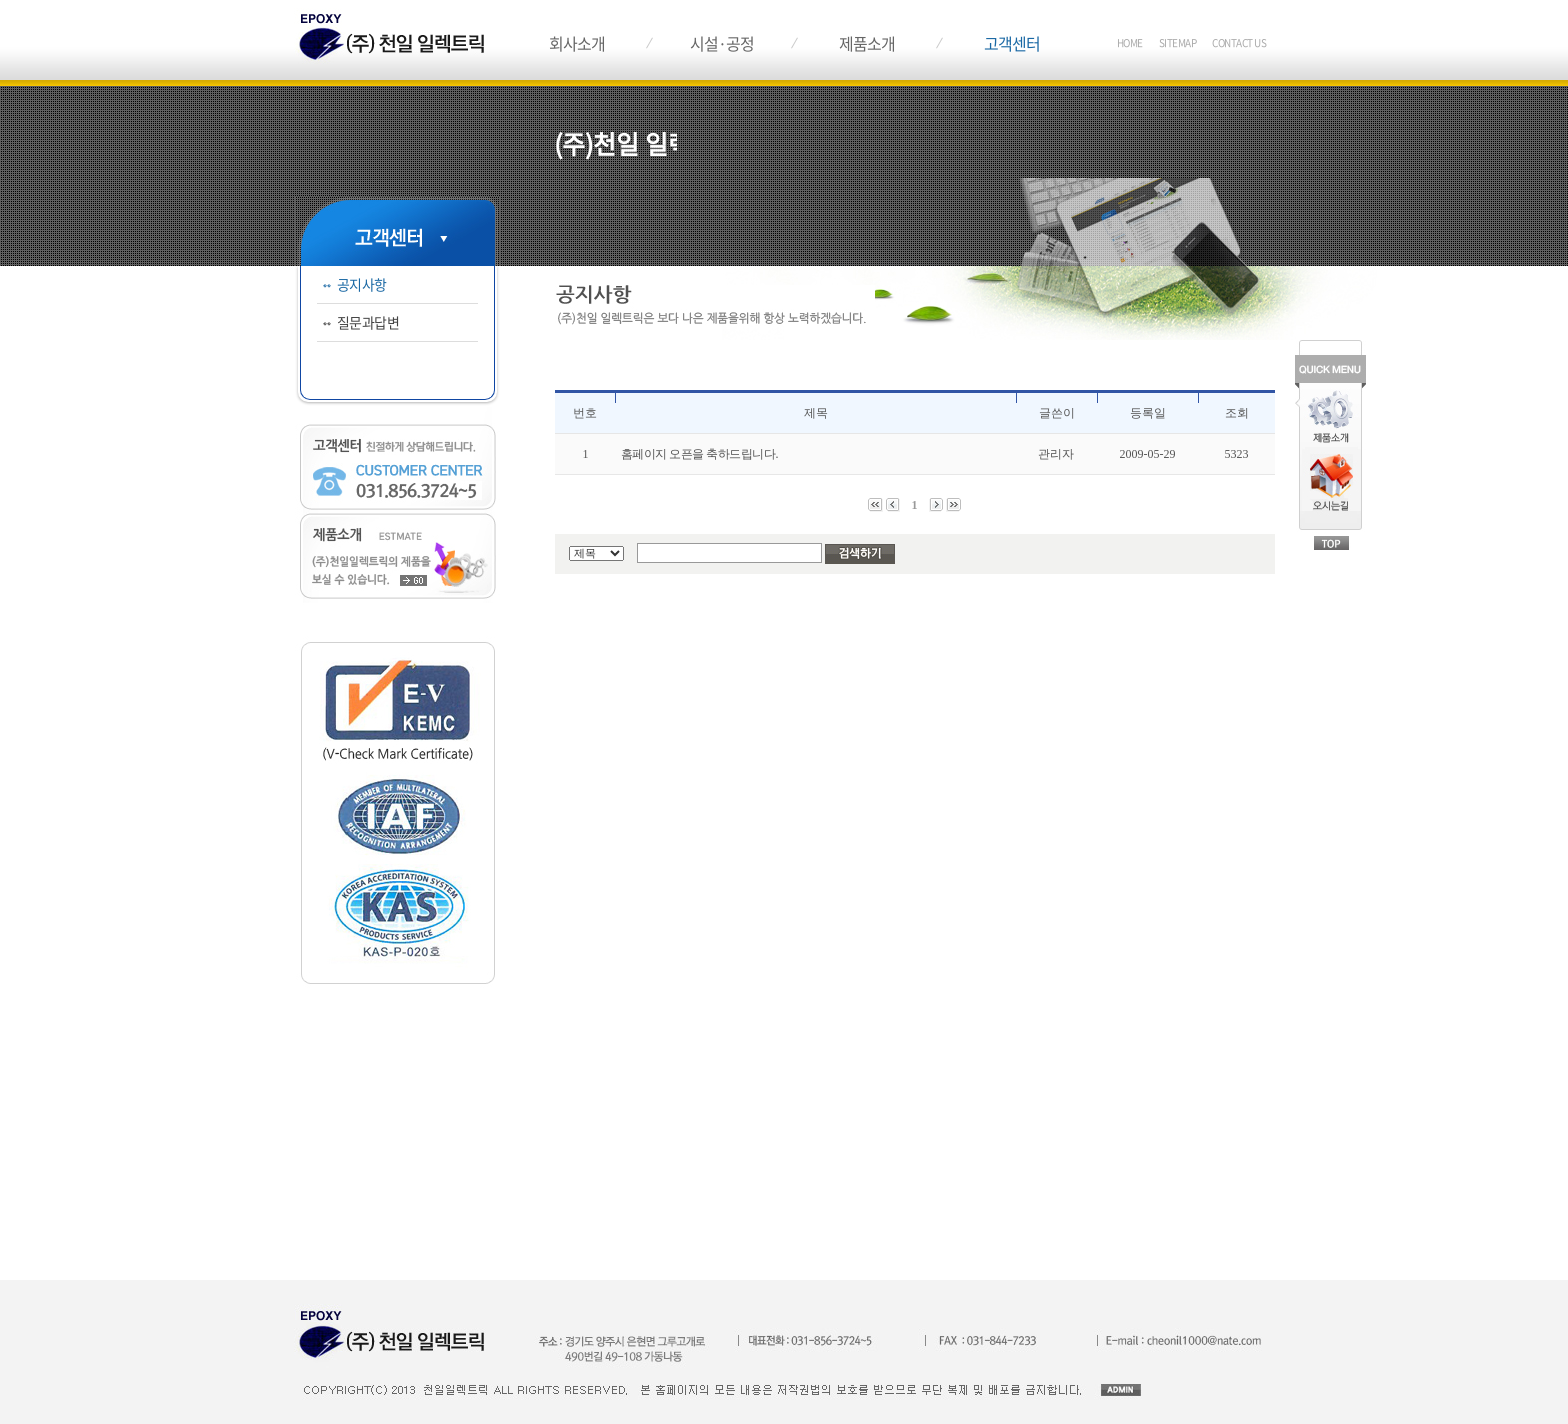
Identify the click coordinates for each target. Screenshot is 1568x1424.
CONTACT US (1239, 42)
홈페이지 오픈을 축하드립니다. (699, 454)
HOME (1130, 42)
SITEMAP (1178, 42)
